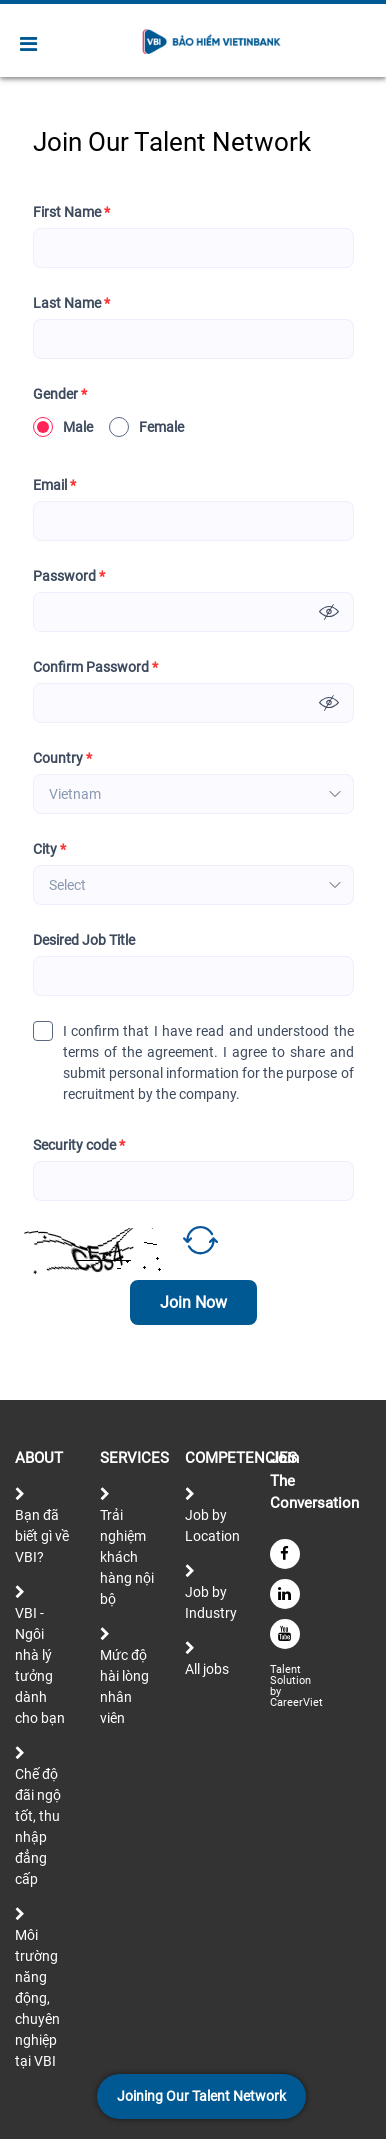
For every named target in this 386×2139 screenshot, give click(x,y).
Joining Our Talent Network (201, 2096)
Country (62, 758)
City (49, 849)
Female (146, 427)
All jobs (207, 1669)
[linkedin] (285, 1594)
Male (63, 427)
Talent (287, 1669)
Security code (79, 1145)
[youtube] (285, 1634)
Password (69, 576)
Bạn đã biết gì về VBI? (42, 1536)
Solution (292, 1680)
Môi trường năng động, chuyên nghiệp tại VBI (37, 1998)
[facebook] (285, 1554)
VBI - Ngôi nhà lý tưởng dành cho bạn (40, 1665)
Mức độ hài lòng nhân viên (124, 1686)
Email (54, 485)
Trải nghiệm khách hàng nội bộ (127, 1557)
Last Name (71, 303)
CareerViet (296, 1702)
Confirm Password (95, 667)
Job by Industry (211, 1602)
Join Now (193, 1302)
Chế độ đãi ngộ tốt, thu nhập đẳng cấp (38, 1826)
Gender (60, 394)
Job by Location (212, 1525)
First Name (71, 212)
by (277, 1691)
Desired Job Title (84, 940)
